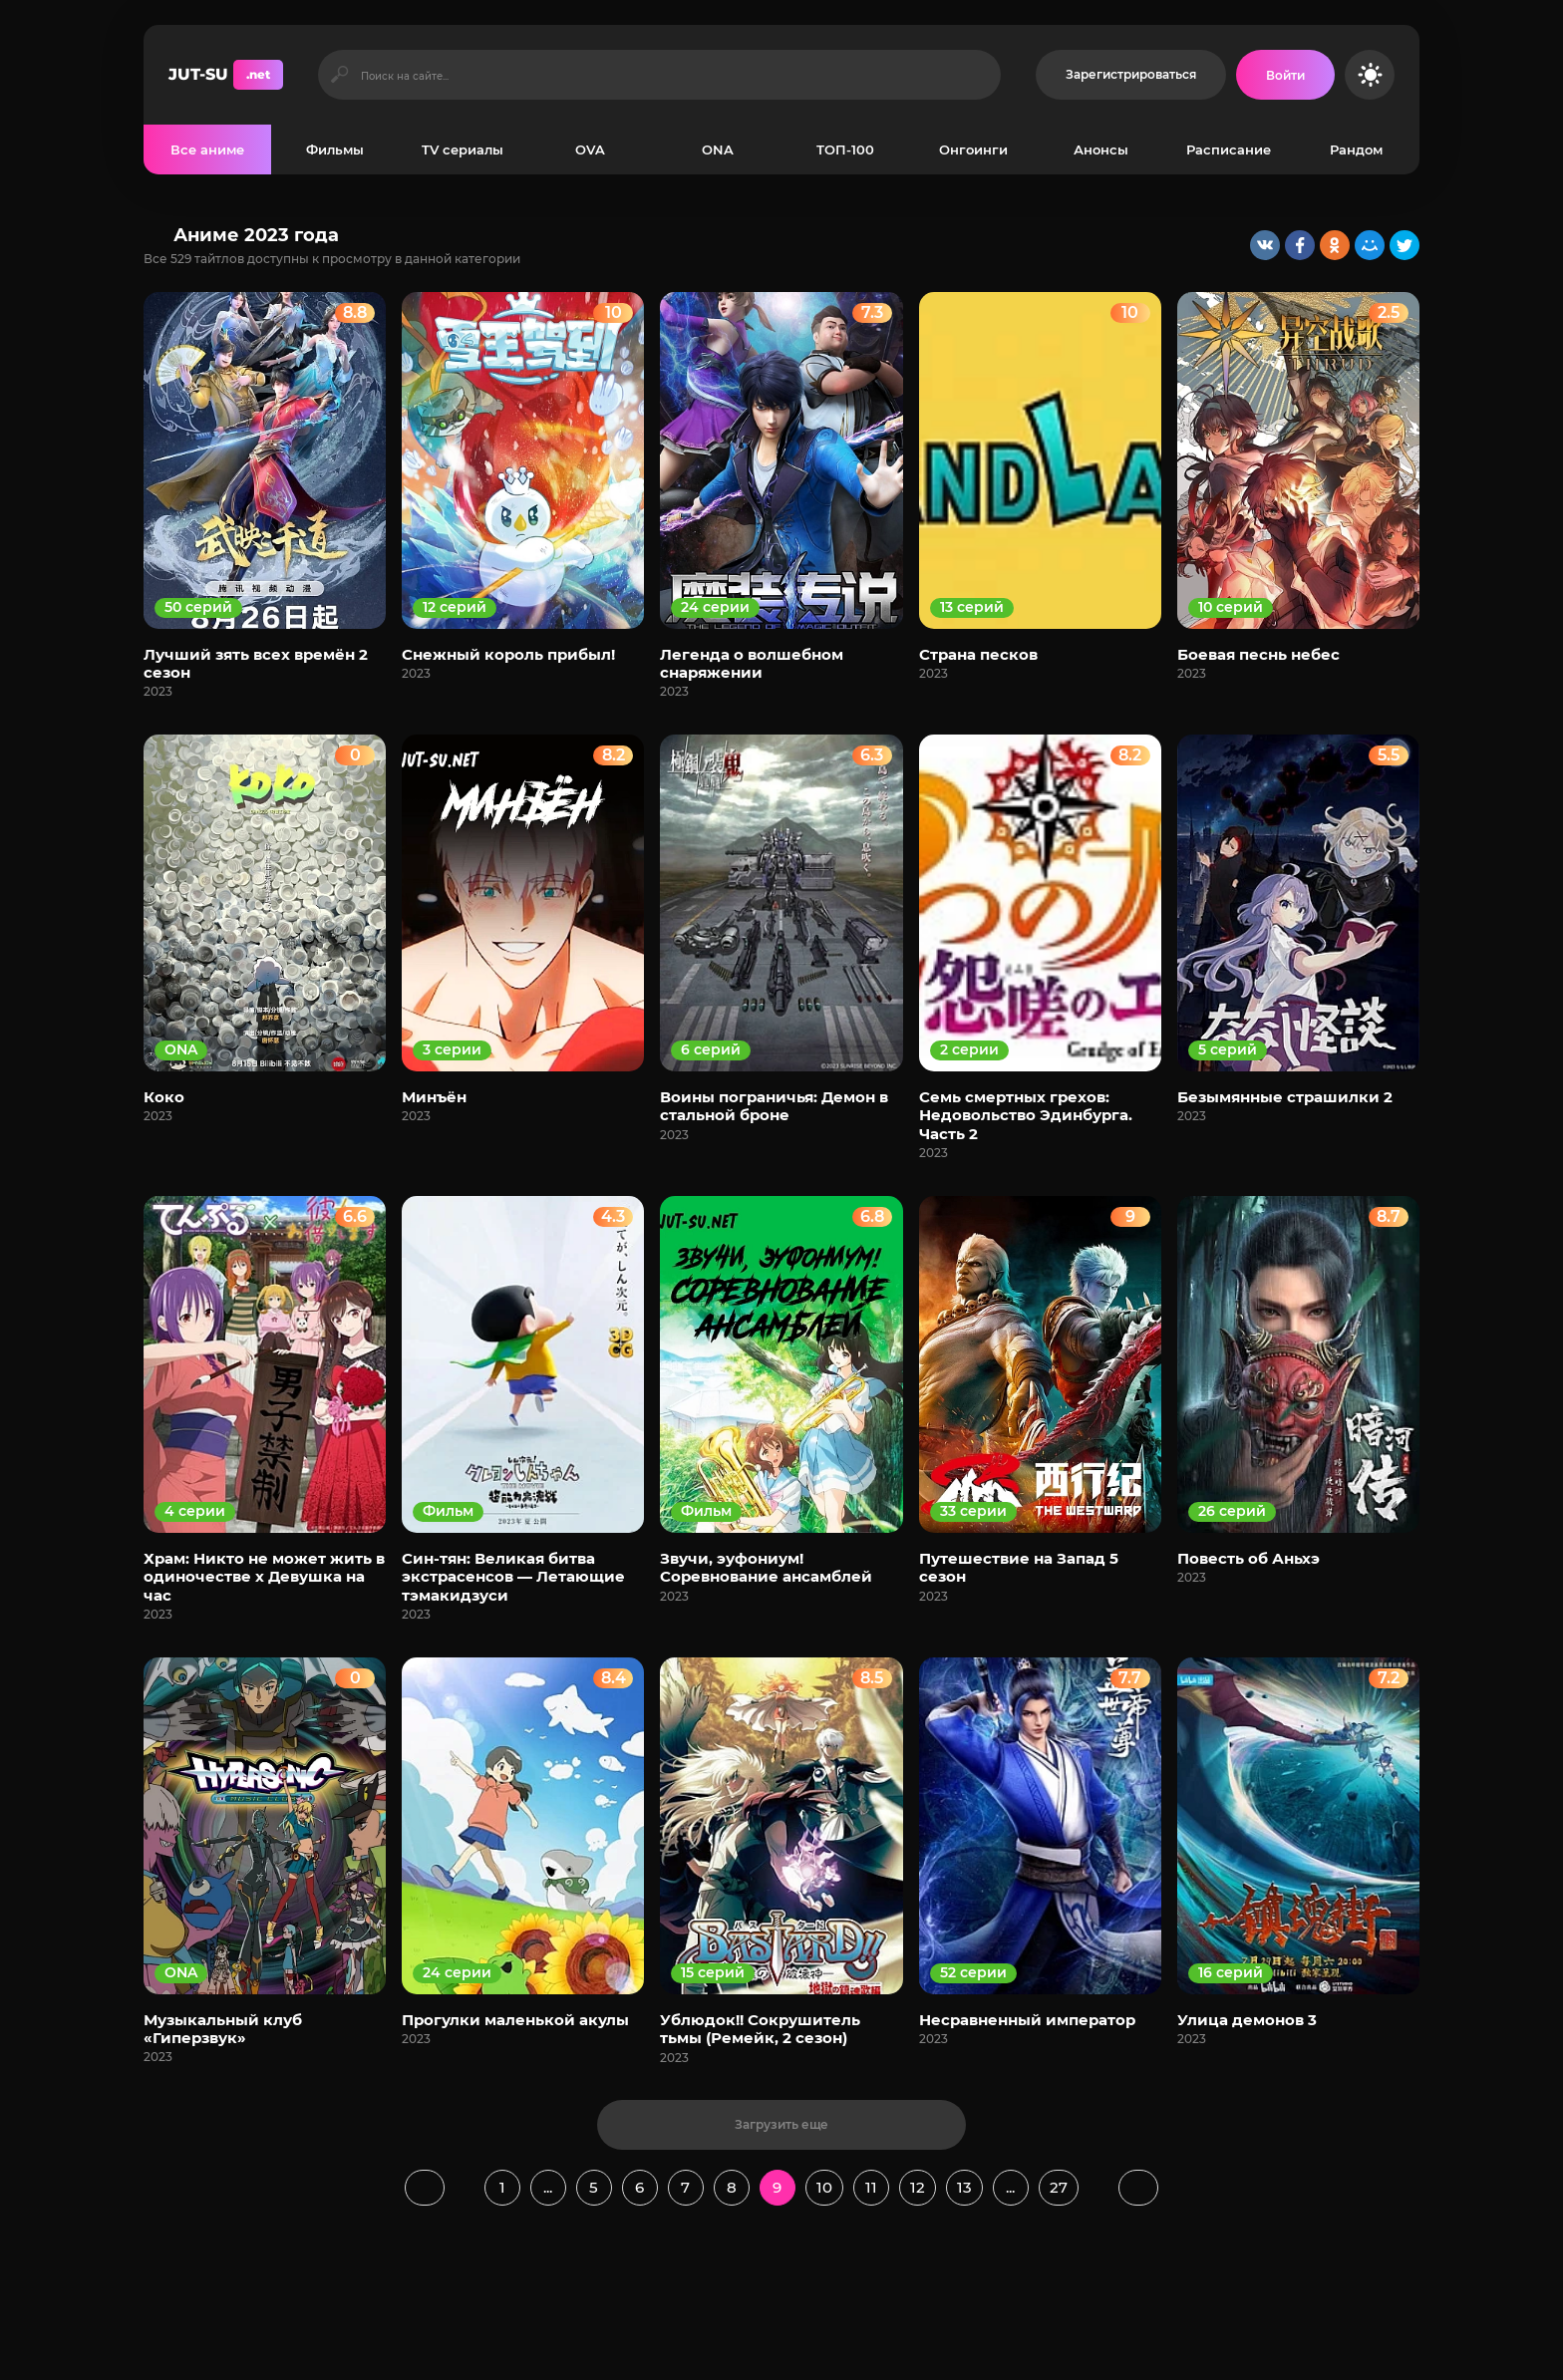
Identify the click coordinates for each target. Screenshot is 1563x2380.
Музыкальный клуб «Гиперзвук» (223, 2028)
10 (824, 2187)
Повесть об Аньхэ (1248, 1558)
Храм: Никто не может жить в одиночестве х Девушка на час (264, 1577)
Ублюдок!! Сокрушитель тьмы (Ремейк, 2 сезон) (760, 2028)
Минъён (434, 1096)
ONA (718, 149)
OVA (590, 149)
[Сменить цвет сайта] (1370, 75)
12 (917, 2187)
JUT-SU (225, 75)
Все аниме (207, 149)
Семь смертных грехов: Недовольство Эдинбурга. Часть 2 (1025, 1115)
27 (1059, 2187)
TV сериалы (462, 149)
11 (871, 2187)
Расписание (1228, 149)
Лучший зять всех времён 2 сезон (256, 663)
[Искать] (339, 75)
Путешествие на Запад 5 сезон (1018, 1567)
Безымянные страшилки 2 (1285, 1096)
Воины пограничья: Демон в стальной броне (774, 1105)
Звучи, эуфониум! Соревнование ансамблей (766, 1567)
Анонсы (1101, 149)
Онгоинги (973, 149)
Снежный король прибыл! (508, 654)
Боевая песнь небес (1258, 654)
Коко (164, 1096)
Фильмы (335, 149)
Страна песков (978, 654)
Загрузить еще (781, 2124)
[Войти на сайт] (1285, 75)
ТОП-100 (845, 149)
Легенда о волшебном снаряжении (751, 663)
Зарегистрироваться (1131, 74)
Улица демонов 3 (1247, 2019)
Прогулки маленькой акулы (515, 2019)
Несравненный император (1027, 2019)
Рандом (1356, 149)
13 (964, 2187)
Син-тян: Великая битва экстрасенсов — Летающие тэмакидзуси (513, 1577)
